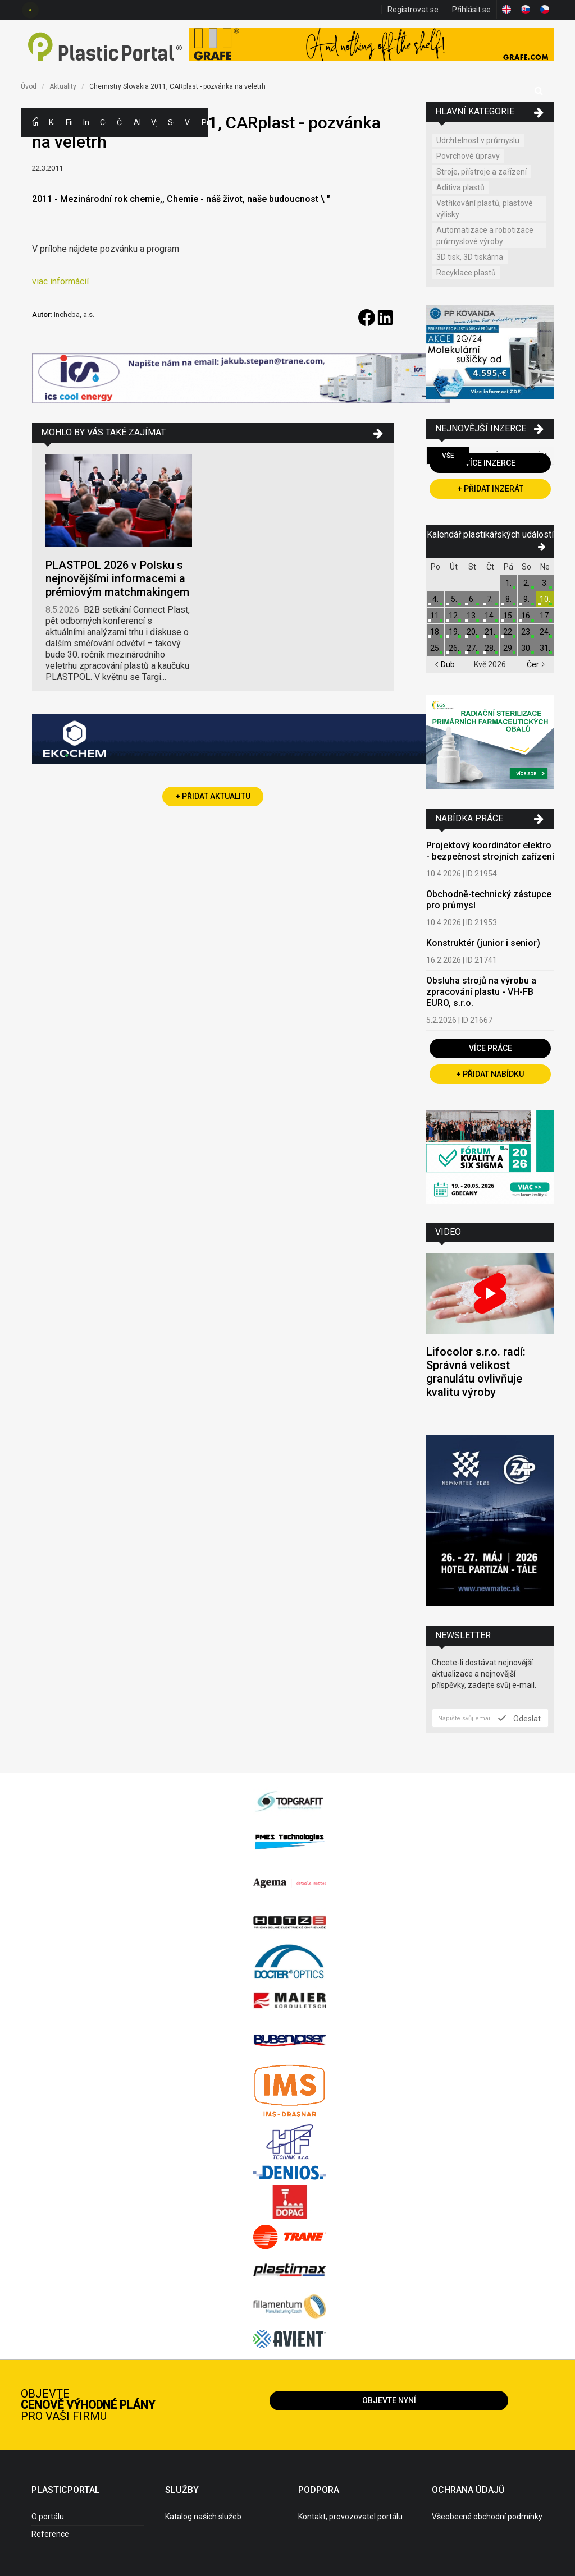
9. (526, 599)
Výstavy (154, 122)
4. (435, 599)
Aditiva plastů (460, 187)
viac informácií (60, 281)
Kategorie (51, 122)
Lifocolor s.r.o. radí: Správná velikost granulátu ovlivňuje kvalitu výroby (476, 1372)
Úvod (28, 86)
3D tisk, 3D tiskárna (469, 256)
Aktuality (136, 122)
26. (454, 648)
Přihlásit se (471, 9)
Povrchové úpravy (468, 155)
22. (508, 631)
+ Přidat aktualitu (213, 796)
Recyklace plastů (466, 272)
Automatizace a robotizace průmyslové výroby (484, 236)
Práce (204, 122)
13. (472, 615)
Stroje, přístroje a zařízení (481, 171)
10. (545, 599)
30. (526, 648)
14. (490, 615)
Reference (50, 2533)
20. (472, 631)
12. (454, 615)
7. (490, 599)
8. (508, 599)
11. (435, 615)
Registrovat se (413, 9)
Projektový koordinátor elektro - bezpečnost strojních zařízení (490, 851)
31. (545, 648)
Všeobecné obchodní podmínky (487, 2516)
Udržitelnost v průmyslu (477, 140)
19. (454, 631)
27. (472, 648)
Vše (448, 456)
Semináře (171, 122)
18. (435, 631)
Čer (536, 664)
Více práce (490, 1048)
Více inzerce (490, 462)
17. (545, 615)
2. (526, 582)
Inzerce (86, 122)
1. (508, 582)
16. (526, 615)
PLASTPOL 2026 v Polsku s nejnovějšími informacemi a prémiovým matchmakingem (117, 578)
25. (435, 648)
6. (472, 599)
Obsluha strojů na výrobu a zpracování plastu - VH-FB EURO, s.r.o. (481, 991)
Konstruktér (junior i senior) (483, 943)
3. (545, 582)
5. (454, 599)
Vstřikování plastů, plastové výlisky (484, 209)
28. (490, 648)
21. (490, 631)
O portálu (47, 2516)
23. (526, 631)
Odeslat (519, 1718)
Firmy (68, 122)
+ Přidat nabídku (490, 1073)
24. (545, 631)
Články (119, 122)
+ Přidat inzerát (490, 488)
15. (508, 615)
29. (508, 648)
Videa (187, 122)
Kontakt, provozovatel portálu (350, 2516)
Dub (445, 664)
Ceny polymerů (103, 122)
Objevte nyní (389, 2400)
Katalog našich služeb (203, 2516)
